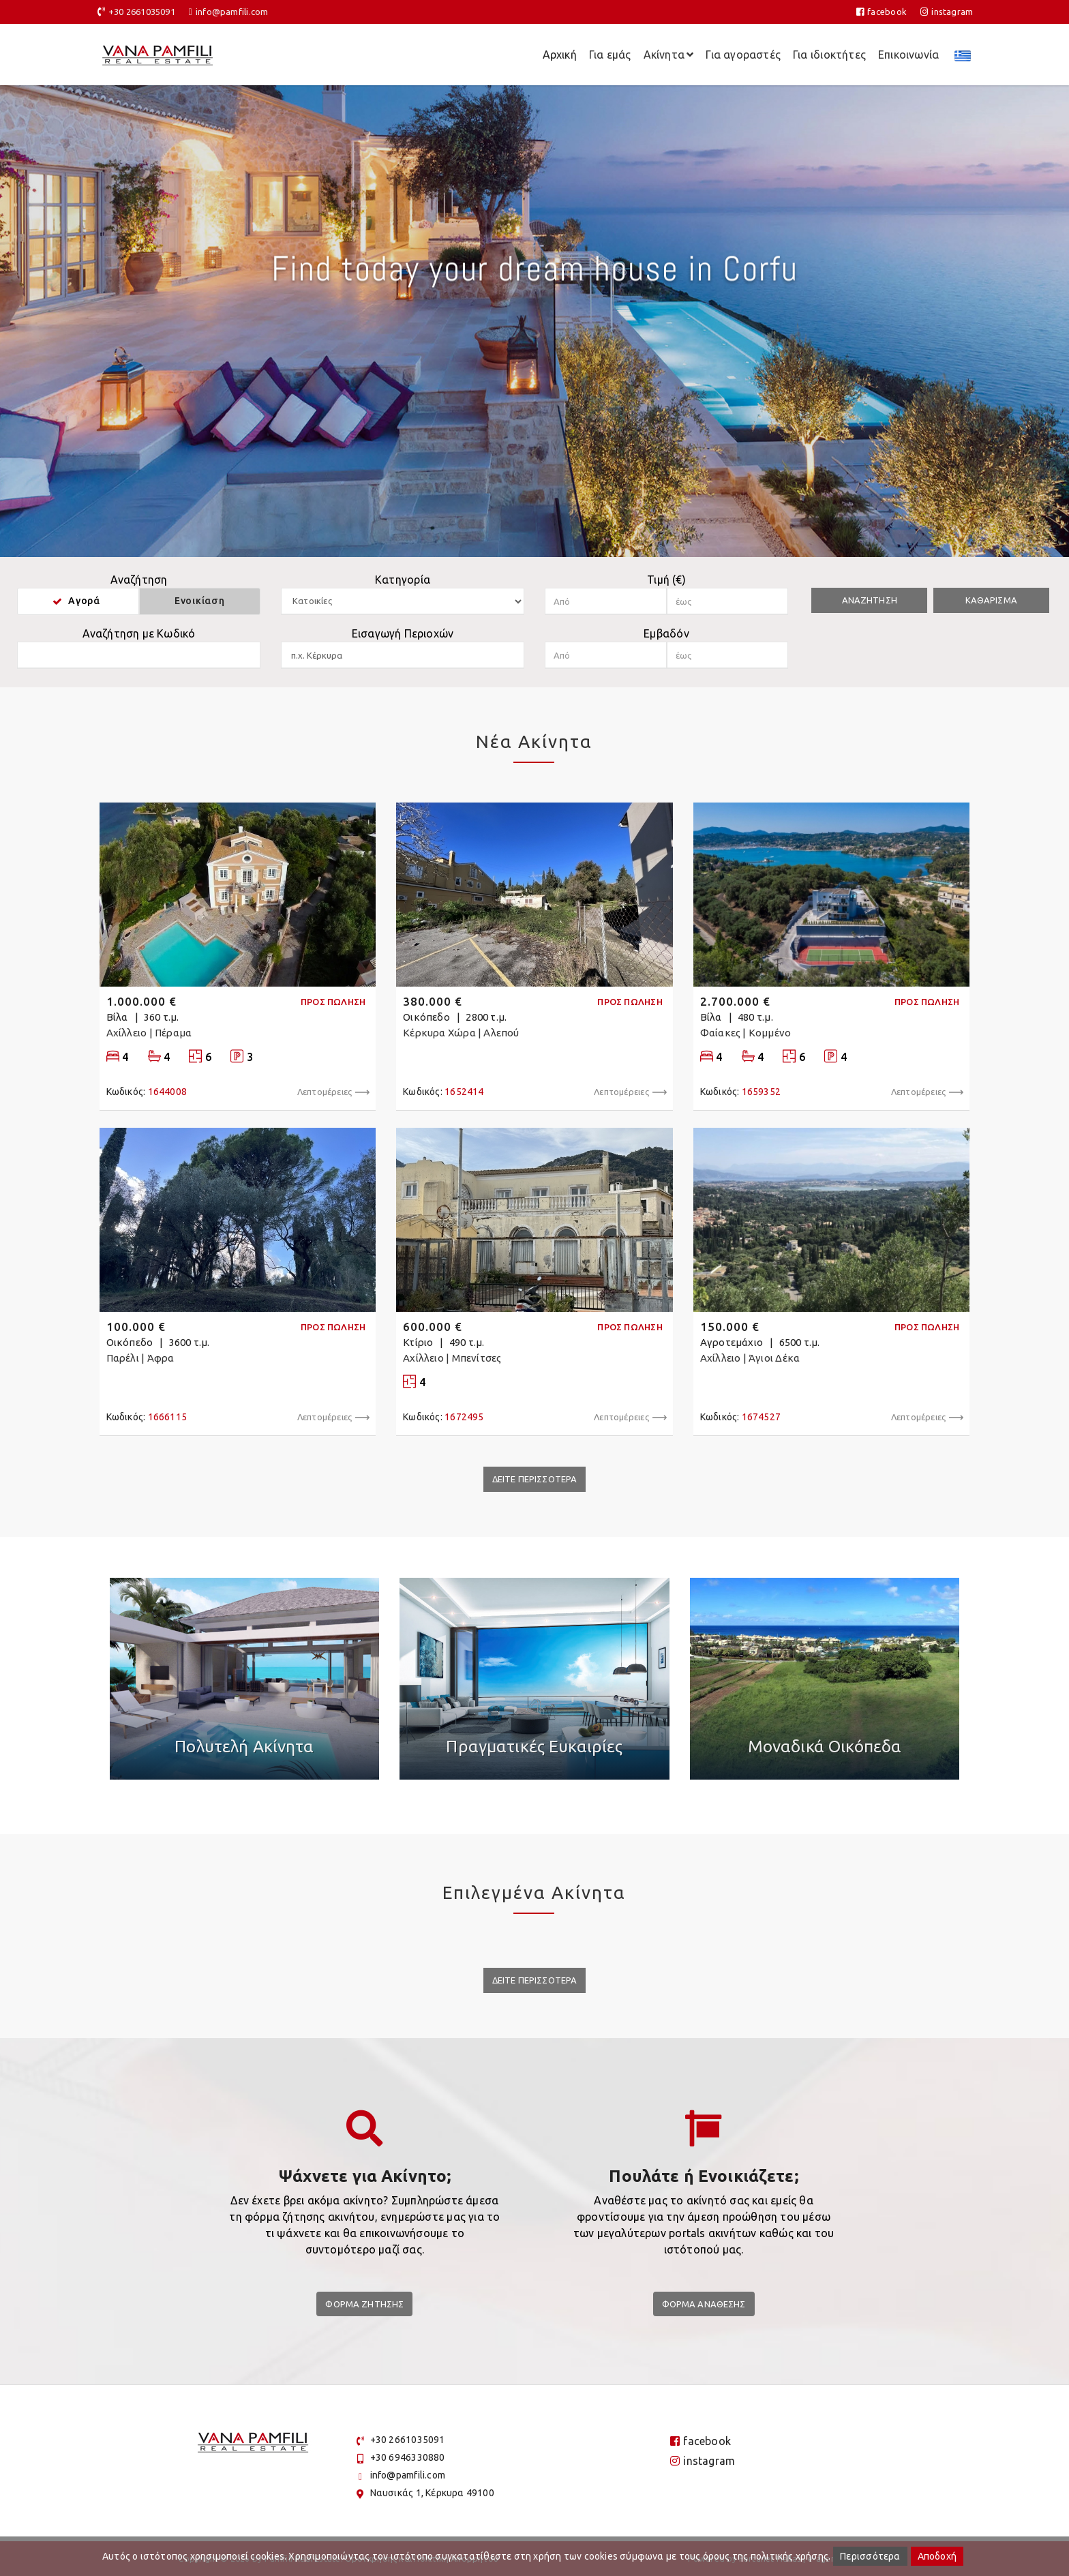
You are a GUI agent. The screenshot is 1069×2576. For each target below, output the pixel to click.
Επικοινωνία (908, 54)
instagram (946, 11)
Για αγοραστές (743, 54)
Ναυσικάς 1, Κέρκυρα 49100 (432, 2492)
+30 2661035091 (141, 11)
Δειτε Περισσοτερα (534, 1479)
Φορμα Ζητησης (364, 2304)
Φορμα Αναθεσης (704, 2304)
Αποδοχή (937, 2556)
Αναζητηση (869, 600)
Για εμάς (610, 54)
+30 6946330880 (407, 2457)
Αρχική (560, 54)
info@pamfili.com (232, 11)
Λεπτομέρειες (333, 1092)
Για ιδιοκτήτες (829, 54)
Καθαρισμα (991, 600)
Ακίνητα (669, 54)
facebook (881, 11)
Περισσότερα (870, 2556)
